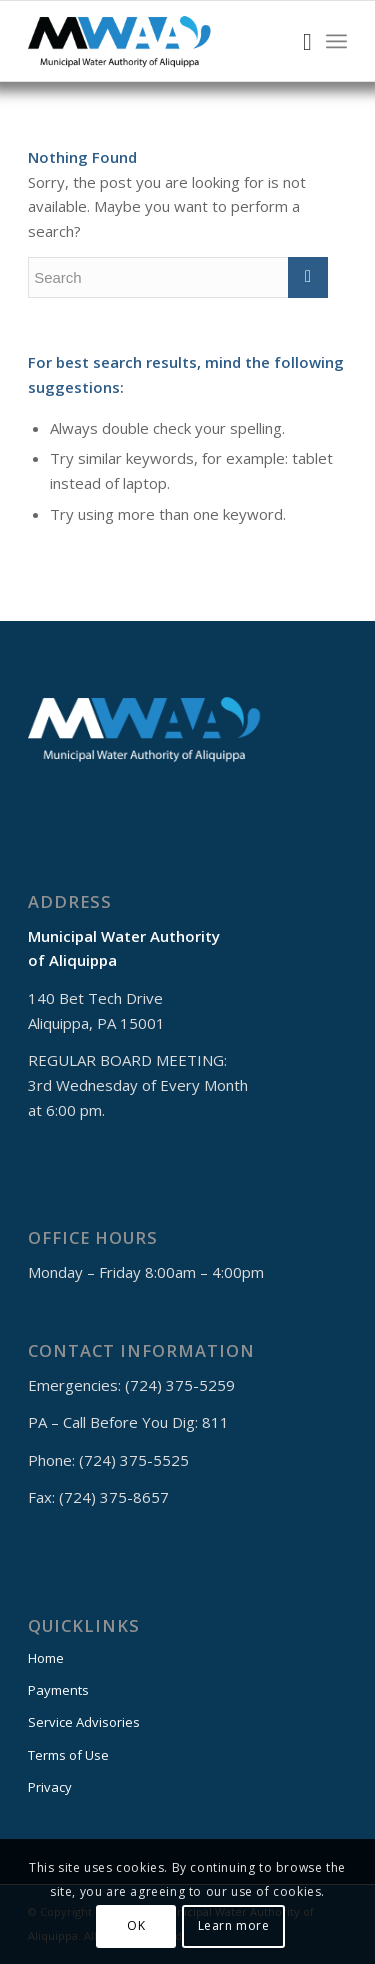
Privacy (50, 1787)
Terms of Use (68, 1755)
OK (136, 1925)
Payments (58, 1690)
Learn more (234, 1925)
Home (46, 1658)
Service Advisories (84, 1722)
